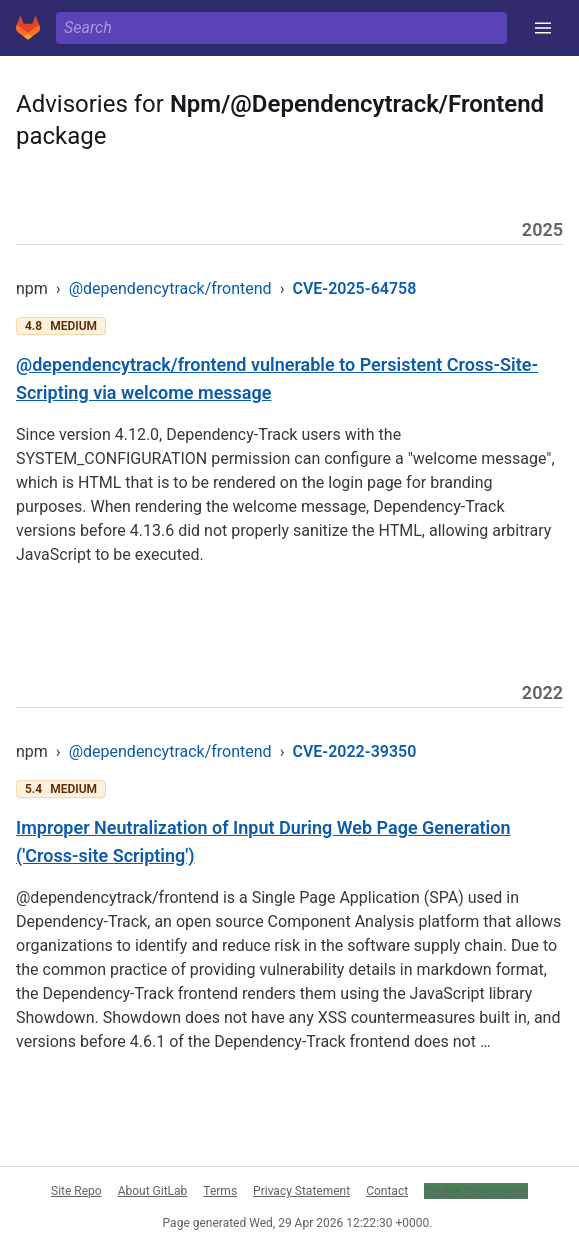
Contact (387, 1191)
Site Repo (76, 1191)
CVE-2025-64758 (354, 288)
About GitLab (153, 1191)
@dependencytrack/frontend (170, 288)
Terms (220, 1191)
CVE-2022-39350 (354, 751)
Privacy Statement (301, 1191)
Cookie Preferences (476, 1191)
